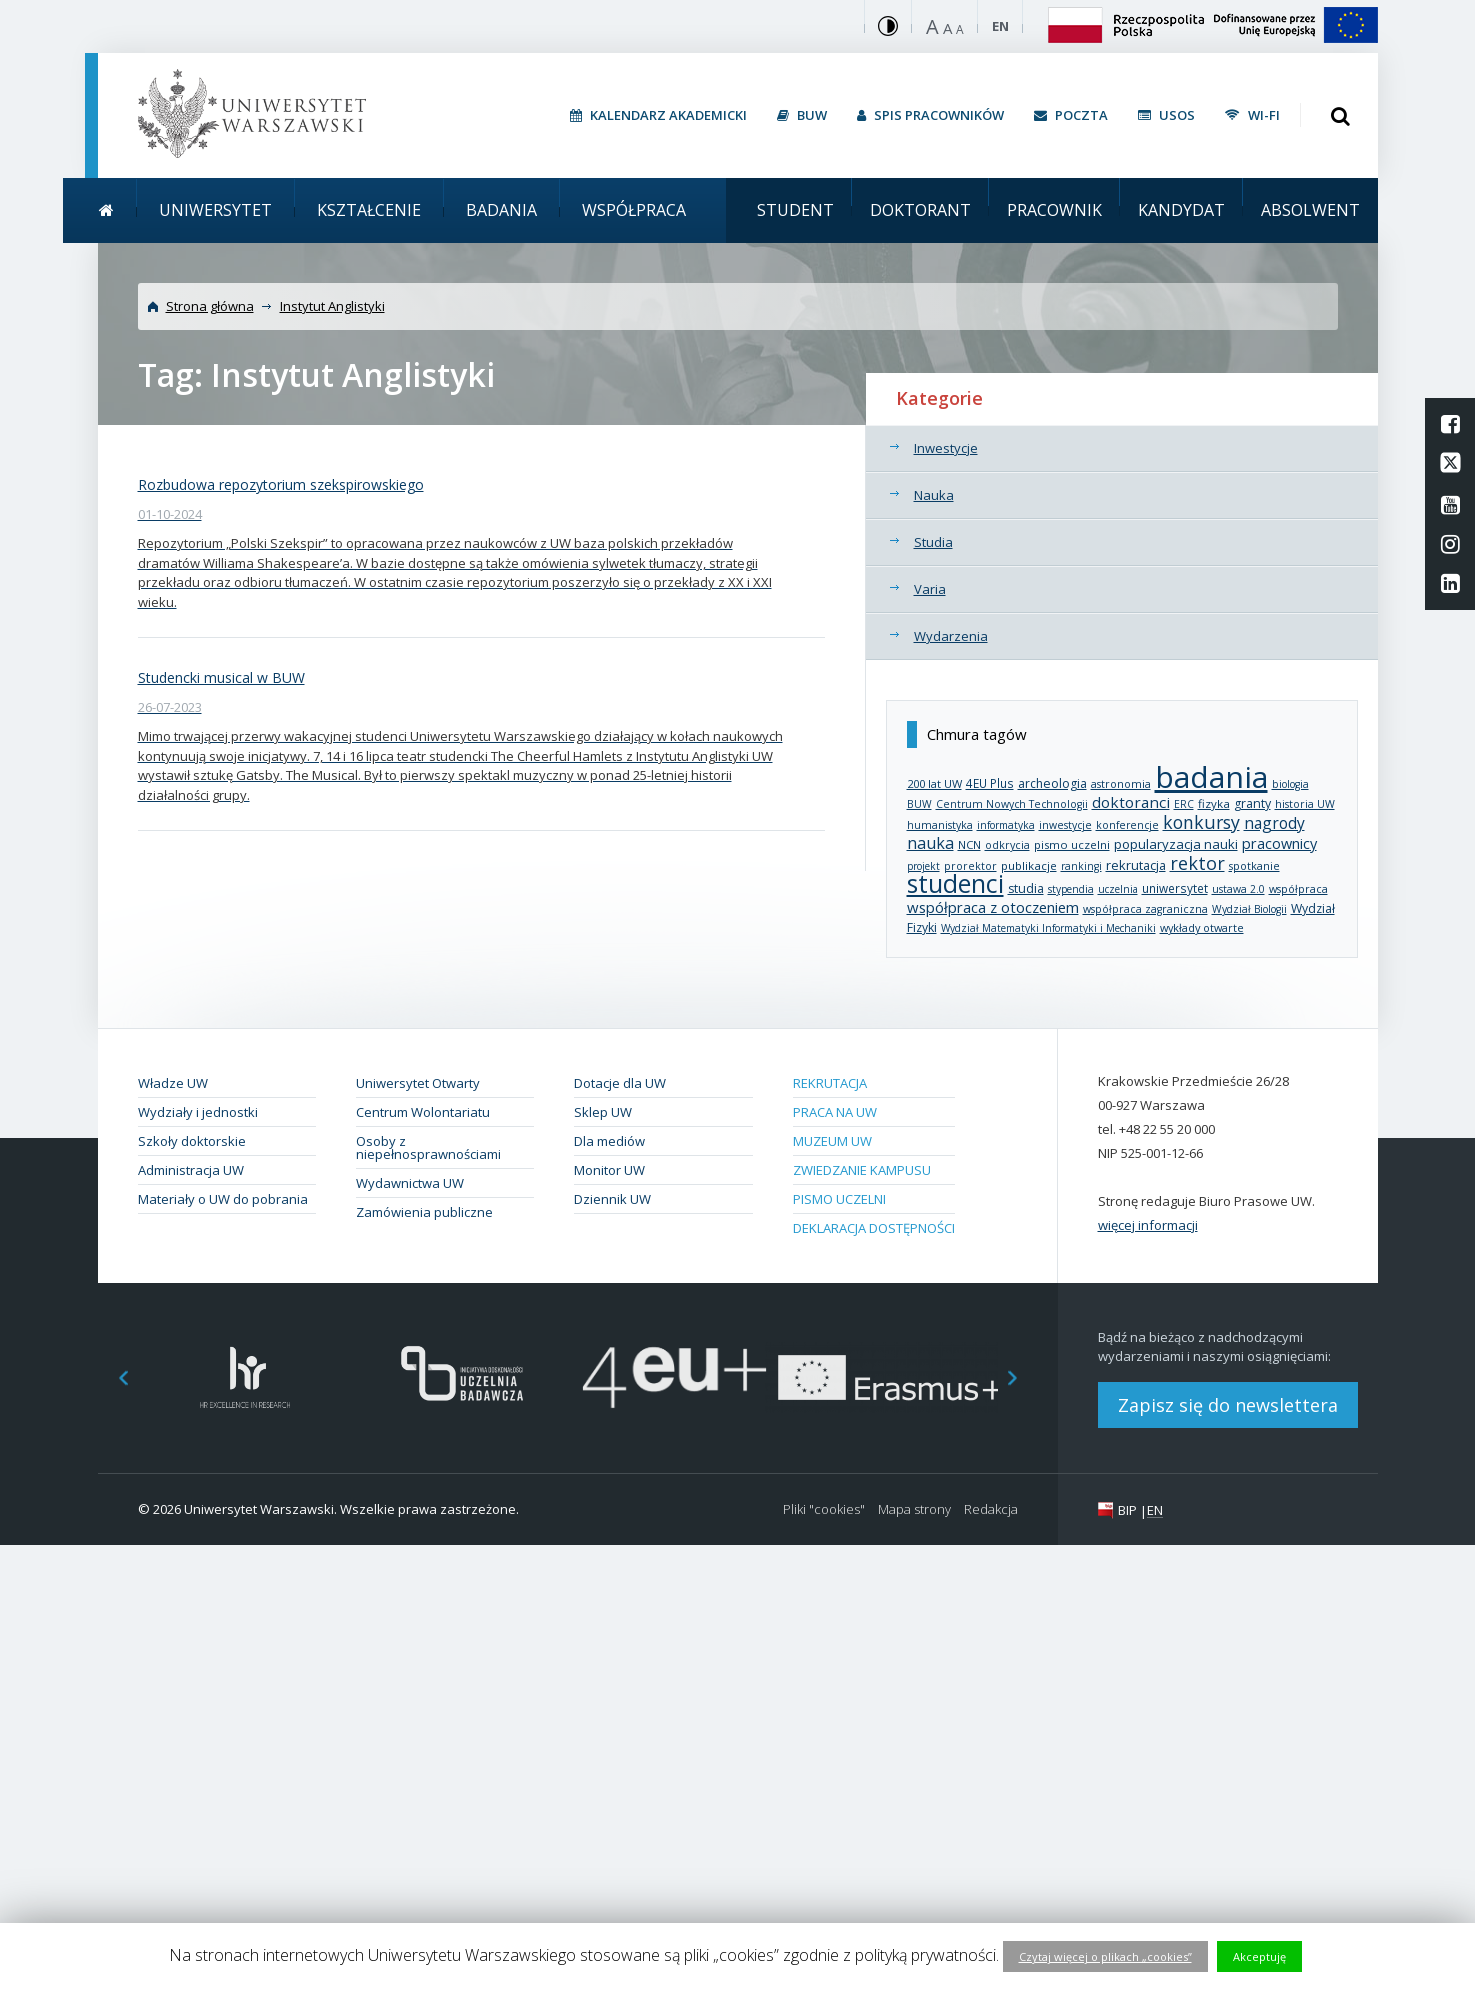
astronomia (1121, 783)
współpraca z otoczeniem (993, 907)
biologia (1290, 784)
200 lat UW (934, 783)
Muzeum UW (832, 1141)
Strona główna (210, 306)
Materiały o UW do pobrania (223, 1199)
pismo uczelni (1072, 844)
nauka (930, 843)
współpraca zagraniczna (1145, 909)
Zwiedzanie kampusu (862, 1170)
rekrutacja (1136, 865)
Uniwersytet (215, 210)
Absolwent (1310, 210)
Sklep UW (603, 1112)
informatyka (1006, 825)
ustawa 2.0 (1238, 889)
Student (795, 210)
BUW (919, 804)
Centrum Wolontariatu (423, 1112)
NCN (969, 844)
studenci (955, 883)
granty (1252, 803)
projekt (923, 866)
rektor (1197, 863)
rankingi (1081, 866)
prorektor (970, 866)
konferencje (1127, 825)
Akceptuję (1259, 1956)
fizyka (1214, 803)
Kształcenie (369, 210)
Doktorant (920, 210)
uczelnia (1118, 889)
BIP (1127, 1510)
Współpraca (634, 210)
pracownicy (1279, 843)
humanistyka (940, 825)
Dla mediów (609, 1141)
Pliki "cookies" (824, 1509)
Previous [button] (113, 1377)
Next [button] (1023, 1377)
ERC (1184, 804)
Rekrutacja (830, 1083)
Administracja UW (191, 1170)
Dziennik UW (612, 1199)
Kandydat (1181, 210)
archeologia (1052, 783)
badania (1211, 776)
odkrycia (1007, 845)
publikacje (1029, 865)
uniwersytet (1175, 888)
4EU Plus (990, 783)
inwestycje (1065, 825)
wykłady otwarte (1202, 927)
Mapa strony (914, 1509)
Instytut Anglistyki (332, 306)
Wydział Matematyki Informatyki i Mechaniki (1048, 928)
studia (1026, 888)
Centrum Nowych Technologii (1012, 804)
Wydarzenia (951, 636)
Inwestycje (946, 448)
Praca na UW (835, 1112)
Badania (501, 210)
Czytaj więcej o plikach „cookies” (1105, 1956)
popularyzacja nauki (1176, 844)
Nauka (934, 495)
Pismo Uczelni (839, 1199)
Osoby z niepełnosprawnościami (428, 1147)
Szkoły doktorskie (192, 1141)
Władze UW (173, 1083)
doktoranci (1131, 802)
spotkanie (1254, 865)
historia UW (1305, 804)
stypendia (1071, 889)
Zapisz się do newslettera (1228, 1405)
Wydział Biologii (1249, 909)
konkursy (1201, 822)
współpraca (1298, 888)
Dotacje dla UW (620, 1083)
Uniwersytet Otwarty (418, 1083)
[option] (245, 1377)
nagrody (1274, 823)
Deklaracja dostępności (874, 1228)
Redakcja (991, 1509)
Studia (933, 542)
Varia (930, 589)
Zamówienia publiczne (424, 1212)
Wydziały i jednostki (198, 1112)
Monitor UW (609, 1170)
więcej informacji (1148, 1225)
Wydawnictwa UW (410, 1183)
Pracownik (1054, 210)
